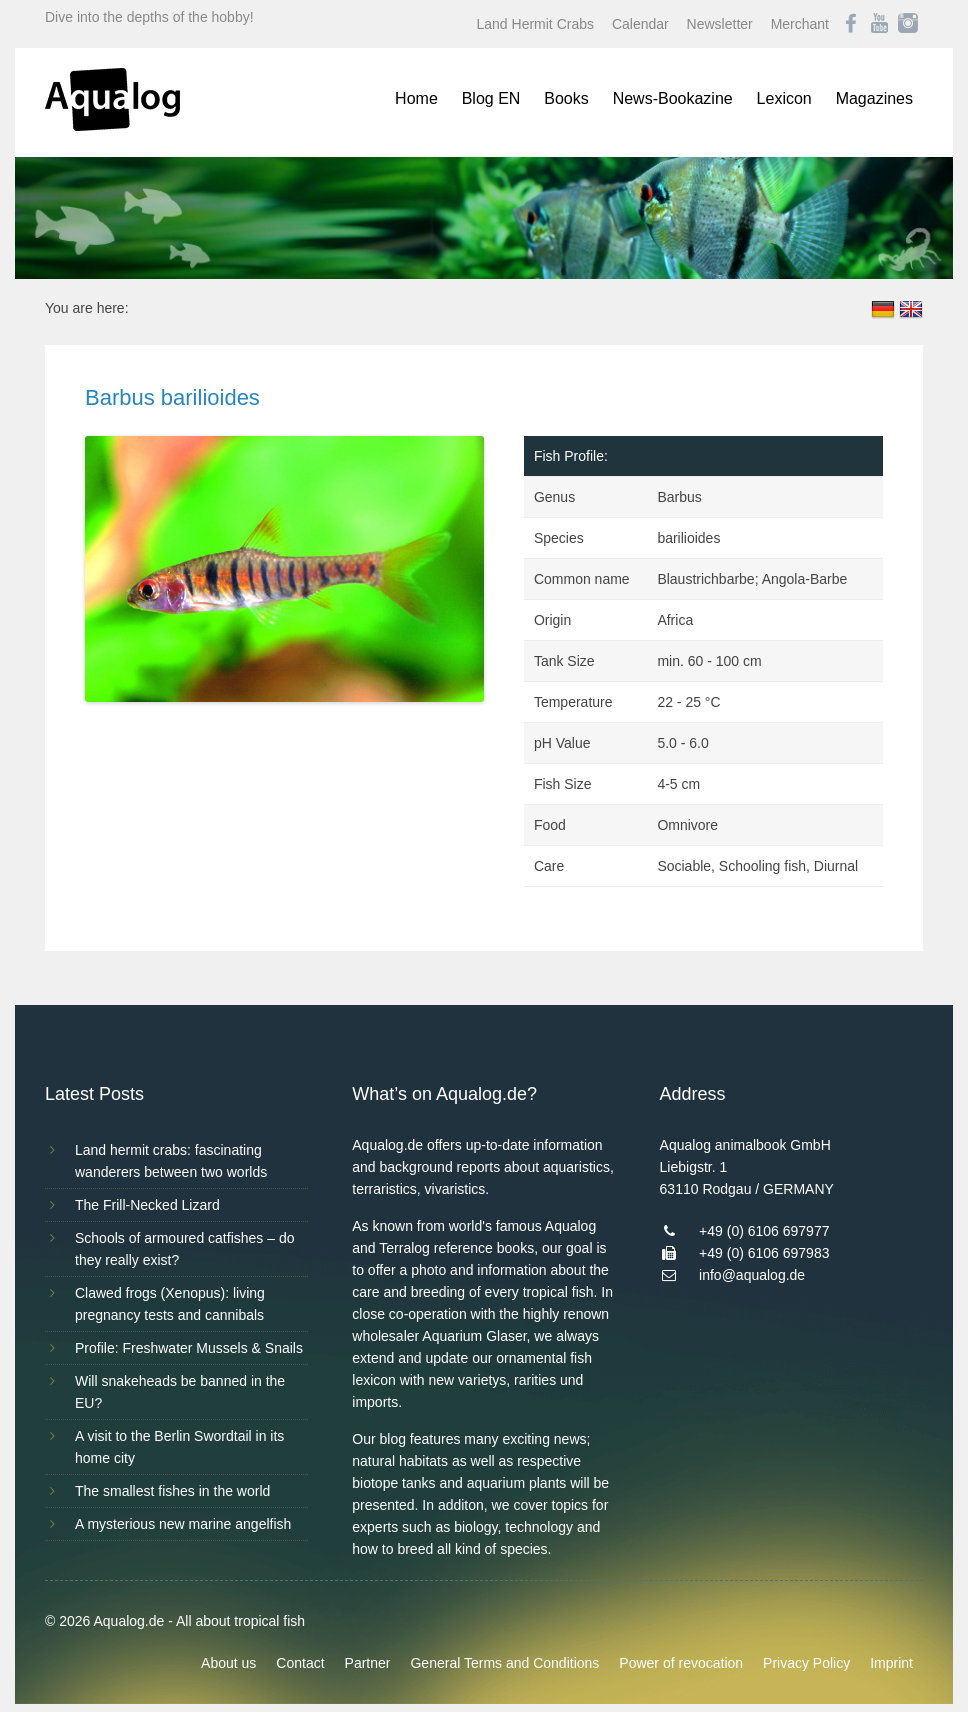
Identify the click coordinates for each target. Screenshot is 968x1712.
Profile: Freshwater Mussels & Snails (189, 1348)
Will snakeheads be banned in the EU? (180, 1392)
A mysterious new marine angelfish (183, 1524)
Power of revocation (681, 1663)
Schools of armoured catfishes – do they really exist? (184, 1249)
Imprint (891, 1663)
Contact (300, 1663)
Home (416, 98)
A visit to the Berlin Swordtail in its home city (179, 1447)
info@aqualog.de (752, 1275)
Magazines (874, 98)
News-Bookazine (673, 98)
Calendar (640, 24)
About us (228, 1663)
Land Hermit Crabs (536, 24)
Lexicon (784, 98)
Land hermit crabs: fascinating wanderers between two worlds (171, 1161)
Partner (368, 1663)
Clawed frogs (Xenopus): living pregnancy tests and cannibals (170, 1304)
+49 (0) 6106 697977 (764, 1231)
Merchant (800, 24)
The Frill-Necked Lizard (147, 1205)
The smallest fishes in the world (172, 1491)
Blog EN (491, 98)
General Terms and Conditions (504, 1663)
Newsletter (720, 24)
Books (566, 98)
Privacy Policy (806, 1663)
